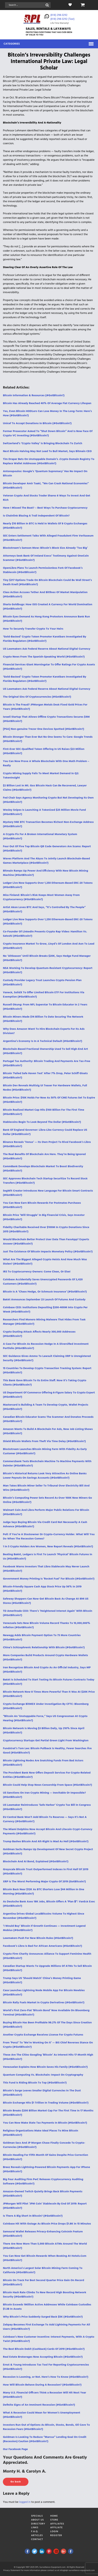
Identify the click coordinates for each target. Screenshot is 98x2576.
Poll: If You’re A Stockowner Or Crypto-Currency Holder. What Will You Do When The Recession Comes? (49, 1536)
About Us (37, 2520)
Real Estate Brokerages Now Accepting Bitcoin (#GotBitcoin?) (42, 2357)
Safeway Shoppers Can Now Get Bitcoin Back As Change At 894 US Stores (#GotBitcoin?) (45, 1601)
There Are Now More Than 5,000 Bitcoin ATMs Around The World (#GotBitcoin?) (45, 2246)
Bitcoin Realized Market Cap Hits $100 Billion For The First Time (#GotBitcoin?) (43, 1112)
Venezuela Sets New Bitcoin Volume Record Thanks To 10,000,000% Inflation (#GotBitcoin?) (46, 1625)
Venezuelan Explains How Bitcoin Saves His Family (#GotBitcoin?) (45, 2067)
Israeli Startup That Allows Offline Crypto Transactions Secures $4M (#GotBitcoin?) (46, 719)
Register (56, 2535)
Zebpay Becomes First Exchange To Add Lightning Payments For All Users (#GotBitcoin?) (46, 2326)
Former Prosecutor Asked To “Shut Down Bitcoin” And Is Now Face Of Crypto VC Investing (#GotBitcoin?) (47, 433)
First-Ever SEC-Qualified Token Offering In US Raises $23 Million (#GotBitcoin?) (43, 751)
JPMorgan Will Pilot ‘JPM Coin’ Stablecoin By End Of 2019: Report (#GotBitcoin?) (45, 2205)
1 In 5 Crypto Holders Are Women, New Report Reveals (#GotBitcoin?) (48, 1546)
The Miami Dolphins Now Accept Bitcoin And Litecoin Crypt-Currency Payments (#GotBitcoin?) (47, 1831)
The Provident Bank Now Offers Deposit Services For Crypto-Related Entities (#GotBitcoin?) (46, 1774)
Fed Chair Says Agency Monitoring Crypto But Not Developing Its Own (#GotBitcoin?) (48, 799)
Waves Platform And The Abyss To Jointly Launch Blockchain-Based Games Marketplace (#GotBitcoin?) (46, 860)
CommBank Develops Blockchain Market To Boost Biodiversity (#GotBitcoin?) (43, 1168)
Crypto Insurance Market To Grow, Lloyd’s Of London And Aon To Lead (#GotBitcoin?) (48, 946)
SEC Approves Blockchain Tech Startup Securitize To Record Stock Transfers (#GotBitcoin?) (45, 1180)
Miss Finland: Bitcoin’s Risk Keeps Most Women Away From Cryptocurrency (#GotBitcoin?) (41, 897)
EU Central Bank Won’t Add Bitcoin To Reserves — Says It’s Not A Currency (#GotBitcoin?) (45, 1819)
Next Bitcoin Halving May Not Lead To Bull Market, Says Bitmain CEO (47, 451)
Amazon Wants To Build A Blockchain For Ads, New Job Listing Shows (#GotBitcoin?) (48, 1431)
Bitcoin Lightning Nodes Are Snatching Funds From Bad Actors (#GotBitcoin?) (43, 1762)
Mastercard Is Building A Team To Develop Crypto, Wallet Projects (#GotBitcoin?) (45, 1407)
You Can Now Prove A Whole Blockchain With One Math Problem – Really (46, 763)
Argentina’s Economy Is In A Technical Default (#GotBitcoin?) (42, 1041)
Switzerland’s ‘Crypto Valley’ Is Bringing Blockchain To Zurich (42, 443)
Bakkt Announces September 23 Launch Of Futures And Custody (44, 1299)
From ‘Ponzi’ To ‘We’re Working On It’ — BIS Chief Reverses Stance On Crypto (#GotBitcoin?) (48, 2044)
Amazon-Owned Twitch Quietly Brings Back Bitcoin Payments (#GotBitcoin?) (42, 2193)
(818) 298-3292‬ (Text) (62, 19)
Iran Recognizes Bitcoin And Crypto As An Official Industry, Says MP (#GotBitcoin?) (46, 1669)
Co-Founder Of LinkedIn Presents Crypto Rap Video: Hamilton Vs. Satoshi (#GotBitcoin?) (45, 933)
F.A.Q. (34, 2531)
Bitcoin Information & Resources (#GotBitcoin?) (33, 395)
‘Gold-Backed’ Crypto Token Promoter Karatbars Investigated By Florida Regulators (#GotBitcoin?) (44, 638)
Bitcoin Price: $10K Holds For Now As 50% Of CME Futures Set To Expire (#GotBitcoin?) (49, 1099)
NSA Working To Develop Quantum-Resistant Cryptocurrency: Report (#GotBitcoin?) (47, 970)
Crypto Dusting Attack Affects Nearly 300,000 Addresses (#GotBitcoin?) (39, 1334)
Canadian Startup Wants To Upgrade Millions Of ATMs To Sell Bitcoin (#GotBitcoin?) (47, 1968)
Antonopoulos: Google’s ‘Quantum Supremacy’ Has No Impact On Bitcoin (45, 473)
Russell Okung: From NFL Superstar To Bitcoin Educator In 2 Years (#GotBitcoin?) (45, 1006)
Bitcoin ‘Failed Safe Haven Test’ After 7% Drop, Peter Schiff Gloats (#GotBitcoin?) (45, 1075)
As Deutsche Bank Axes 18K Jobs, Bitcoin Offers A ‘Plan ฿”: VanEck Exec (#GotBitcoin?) (49, 1903)
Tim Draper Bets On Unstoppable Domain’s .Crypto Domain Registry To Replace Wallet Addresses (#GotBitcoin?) (48, 461)
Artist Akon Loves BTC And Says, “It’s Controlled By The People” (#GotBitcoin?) (44, 909)
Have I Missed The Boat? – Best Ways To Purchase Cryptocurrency (45, 508)
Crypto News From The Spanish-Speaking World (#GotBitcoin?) (44, 656)
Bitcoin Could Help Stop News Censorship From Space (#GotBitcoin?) (47, 1785)
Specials (37, 2516)
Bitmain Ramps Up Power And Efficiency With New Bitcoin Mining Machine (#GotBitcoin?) (45, 873)
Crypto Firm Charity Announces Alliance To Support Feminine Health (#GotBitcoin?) (47, 1956)
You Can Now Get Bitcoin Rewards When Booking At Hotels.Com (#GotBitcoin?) (44, 2258)
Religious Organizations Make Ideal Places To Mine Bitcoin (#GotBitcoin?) (40, 2132)
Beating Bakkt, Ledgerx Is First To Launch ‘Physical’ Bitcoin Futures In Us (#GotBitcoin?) (47, 1556)
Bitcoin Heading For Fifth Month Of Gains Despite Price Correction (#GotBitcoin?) (45, 2157)
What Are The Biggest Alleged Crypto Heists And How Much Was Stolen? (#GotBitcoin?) (45, 1261)
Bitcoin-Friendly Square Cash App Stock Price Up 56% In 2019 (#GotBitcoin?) (42, 1588)
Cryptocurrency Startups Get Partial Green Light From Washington (45, 1740)
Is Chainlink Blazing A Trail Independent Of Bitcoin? (36, 515)
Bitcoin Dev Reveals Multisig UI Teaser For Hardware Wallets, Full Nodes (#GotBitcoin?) (45, 1087)
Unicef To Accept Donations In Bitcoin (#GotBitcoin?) (37, 423)
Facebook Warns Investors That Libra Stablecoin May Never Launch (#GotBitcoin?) (46, 1568)
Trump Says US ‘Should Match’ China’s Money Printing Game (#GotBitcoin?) (42, 1980)
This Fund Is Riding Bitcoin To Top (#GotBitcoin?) (35, 2082)
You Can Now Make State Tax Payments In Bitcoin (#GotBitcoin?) (45, 2123)
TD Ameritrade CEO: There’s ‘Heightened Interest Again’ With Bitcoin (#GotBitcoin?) (47, 1613)
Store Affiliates (57, 2522)
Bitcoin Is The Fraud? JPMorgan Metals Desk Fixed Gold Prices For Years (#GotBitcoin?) (45, 706)
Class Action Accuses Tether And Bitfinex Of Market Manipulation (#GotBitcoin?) (45, 594)
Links (34, 2528)
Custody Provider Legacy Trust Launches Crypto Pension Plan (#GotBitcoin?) (42, 982)
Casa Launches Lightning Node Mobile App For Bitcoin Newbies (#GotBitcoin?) (44, 1992)
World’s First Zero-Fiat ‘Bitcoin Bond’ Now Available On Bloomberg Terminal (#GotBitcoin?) (46, 2012)
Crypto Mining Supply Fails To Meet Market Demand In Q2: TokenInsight (41, 775)
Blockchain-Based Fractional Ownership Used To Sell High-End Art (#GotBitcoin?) (45, 1051)
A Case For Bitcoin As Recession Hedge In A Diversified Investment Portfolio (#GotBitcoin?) (46, 1346)
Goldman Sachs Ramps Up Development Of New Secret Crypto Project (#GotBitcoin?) (48, 1851)
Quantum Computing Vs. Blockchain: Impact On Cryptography (43, 2075)
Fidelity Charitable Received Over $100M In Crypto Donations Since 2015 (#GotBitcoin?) (46, 1229)
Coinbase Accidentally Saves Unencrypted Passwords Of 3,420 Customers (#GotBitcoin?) (43, 1281)
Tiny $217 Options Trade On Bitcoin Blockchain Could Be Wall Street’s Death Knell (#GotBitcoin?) (47, 582)
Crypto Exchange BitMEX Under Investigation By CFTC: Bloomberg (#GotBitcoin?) (46, 1706)
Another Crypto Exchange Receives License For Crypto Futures (43, 2034)
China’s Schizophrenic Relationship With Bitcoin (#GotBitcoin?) (44, 1647)
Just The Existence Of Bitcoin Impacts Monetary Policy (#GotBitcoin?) (47, 1251)
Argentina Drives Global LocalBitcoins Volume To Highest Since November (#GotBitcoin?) (43, 1916)
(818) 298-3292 (58, 15)
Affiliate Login (56, 2530)
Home (54, 2516)
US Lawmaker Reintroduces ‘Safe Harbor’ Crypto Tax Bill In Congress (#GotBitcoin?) (47, 1807)
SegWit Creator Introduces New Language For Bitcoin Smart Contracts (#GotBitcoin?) (48, 1192)
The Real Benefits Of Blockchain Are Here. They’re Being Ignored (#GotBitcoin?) (44, 1156)
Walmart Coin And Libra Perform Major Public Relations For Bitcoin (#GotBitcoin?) (46, 1512)
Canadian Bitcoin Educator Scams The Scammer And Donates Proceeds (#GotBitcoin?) (48, 1419)
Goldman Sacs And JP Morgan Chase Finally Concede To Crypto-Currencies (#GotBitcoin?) (44, 2145)
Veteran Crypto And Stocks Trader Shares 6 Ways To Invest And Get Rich (46, 497)
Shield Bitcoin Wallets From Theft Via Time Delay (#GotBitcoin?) (44, 1441)
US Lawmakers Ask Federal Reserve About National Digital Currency (46, 649)
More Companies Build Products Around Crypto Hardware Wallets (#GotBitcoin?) (45, 1657)
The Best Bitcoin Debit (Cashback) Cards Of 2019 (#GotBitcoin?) (43, 2349)
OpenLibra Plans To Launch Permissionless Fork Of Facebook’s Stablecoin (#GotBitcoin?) (42, 570)
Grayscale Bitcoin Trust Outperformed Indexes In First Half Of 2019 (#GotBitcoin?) (45, 1871)
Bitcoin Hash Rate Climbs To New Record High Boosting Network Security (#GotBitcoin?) (44, 2294)
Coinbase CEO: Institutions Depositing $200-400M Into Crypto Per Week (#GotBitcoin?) (45, 1309)
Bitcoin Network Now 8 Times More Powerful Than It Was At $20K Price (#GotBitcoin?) (49, 1694)
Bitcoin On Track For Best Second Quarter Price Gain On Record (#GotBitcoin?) (43, 2282)
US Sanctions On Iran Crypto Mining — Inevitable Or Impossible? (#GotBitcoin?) (44, 1795)
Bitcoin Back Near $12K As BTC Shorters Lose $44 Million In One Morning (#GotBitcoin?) (43, 1891)
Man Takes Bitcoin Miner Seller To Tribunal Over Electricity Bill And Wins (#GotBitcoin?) (46, 1487)
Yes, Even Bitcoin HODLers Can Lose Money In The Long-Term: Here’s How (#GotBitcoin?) (47, 413)
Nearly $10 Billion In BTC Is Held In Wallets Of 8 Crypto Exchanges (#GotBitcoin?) (45, 525)
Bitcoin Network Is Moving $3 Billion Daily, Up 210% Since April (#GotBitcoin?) (43, 1730)
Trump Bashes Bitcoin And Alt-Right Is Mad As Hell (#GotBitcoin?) (45, 1841)
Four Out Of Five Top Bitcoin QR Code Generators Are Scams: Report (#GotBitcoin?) (47, 848)
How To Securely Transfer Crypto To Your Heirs (33, 629)
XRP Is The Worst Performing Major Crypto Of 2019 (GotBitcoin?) (44, 1881)
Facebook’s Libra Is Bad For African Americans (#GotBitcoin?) (42, 1946)
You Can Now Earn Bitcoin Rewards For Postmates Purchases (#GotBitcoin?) (42, 1205)
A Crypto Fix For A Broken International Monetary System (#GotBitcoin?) (40, 836)
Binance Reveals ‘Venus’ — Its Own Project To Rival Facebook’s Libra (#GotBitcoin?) (47, 1144)
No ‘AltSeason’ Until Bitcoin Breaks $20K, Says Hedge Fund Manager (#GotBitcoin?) (46, 958)
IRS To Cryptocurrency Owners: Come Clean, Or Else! (36, 1271)
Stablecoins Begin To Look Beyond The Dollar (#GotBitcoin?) (42, 1122)
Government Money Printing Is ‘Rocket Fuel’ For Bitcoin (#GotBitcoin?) (48, 1578)
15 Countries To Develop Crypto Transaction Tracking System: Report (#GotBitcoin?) (47, 1370)
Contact (37, 2539)
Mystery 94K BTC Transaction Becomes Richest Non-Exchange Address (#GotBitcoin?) (48, 824)
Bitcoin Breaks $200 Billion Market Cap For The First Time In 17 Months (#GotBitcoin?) (48, 2112)
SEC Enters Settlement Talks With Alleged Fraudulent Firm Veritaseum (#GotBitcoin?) (48, 537)
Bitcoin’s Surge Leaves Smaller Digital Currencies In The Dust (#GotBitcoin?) (42, 2092)
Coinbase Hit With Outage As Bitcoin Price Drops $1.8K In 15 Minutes (47, 2223)
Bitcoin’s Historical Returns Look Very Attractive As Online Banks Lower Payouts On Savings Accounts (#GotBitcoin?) (45, 1475)
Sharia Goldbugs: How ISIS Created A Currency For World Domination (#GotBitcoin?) (47, 606)
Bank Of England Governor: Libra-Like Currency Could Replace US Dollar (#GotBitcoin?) (45, 1132)
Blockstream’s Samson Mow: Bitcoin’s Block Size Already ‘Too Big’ (45, 548)
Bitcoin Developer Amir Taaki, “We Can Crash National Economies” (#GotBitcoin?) (46, 485)
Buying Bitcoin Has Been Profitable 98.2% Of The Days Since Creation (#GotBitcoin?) (47, 2024)
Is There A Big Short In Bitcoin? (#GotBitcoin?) (32, 2216)
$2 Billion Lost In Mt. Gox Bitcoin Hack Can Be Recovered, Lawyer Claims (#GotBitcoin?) (45, 787)
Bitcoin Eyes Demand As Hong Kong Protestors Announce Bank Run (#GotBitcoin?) (46, 618)
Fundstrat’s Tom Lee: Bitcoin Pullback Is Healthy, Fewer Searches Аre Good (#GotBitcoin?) (47, 1750)
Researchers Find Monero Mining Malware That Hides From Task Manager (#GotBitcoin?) (44, 1321)
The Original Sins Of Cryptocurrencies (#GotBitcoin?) (37, 697)
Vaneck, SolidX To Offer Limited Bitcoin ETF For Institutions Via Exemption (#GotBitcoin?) (43, 994)
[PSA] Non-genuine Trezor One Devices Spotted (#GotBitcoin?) (43, 729)
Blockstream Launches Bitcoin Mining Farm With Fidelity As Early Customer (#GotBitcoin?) (45, 1451)
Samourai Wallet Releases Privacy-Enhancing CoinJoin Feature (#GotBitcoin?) (43, 2233)
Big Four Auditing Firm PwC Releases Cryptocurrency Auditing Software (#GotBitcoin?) (43, 2181)
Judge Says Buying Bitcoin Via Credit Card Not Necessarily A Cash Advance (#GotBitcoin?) (45, 1524)
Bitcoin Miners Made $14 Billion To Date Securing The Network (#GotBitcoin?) (43, 1019)
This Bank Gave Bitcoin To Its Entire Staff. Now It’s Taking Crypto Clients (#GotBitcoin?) (44, 1382)
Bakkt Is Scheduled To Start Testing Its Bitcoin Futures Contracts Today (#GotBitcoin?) (48, 1681)
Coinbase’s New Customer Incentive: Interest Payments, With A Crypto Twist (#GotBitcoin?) (48, 2339)
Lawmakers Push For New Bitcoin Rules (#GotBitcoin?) (38, 1938)
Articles (37, 2535)
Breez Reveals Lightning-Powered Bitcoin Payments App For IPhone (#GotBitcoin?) (46, 2169)
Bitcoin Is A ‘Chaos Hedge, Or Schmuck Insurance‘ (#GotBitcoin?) (45, 1291)
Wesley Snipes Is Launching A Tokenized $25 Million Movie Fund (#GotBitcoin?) (44, 812)
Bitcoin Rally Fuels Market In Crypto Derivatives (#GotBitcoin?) (43, 2002)
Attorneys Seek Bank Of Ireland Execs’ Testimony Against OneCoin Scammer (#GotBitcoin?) (46, 558)
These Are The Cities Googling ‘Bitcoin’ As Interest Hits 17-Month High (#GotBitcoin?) (48, 2057)
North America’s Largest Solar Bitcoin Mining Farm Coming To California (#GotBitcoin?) (42, 2270)
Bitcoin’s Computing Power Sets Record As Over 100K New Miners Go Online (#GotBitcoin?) (47, 1500)
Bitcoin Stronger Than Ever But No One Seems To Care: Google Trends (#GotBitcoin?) (47, 739)
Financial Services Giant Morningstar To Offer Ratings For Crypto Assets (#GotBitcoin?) (49, 666)
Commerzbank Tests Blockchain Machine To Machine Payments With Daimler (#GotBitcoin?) (47, 1463)
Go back (15, 2482)
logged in (25, 2502)
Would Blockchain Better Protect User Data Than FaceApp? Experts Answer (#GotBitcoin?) (46, 1241)
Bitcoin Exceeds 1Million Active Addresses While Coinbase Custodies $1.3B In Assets (47, 2306)
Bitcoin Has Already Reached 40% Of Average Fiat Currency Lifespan (47, 403)
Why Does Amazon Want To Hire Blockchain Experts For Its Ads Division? (43, 1031)
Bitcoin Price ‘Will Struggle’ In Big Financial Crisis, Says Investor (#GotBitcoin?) (44, 1217)
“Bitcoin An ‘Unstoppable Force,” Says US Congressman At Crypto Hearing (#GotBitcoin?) (45, 1718)
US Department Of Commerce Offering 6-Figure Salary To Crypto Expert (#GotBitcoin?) (49, 1394)
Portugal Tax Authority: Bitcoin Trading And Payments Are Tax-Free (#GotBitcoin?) (46, 1063)
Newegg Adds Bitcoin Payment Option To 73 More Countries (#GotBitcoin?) (41, 1637)
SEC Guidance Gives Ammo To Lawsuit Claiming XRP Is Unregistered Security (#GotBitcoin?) (47, 1358)
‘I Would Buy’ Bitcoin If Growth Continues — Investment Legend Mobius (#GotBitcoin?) (44, 1928)
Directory (38, 2524)
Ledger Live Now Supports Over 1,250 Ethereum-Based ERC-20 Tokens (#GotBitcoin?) (47, 885)
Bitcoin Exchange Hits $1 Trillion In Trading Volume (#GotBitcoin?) (45, 2102)
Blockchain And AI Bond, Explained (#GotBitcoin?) (35, 1861)
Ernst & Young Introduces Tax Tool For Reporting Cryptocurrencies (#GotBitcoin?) (46, 2366)
